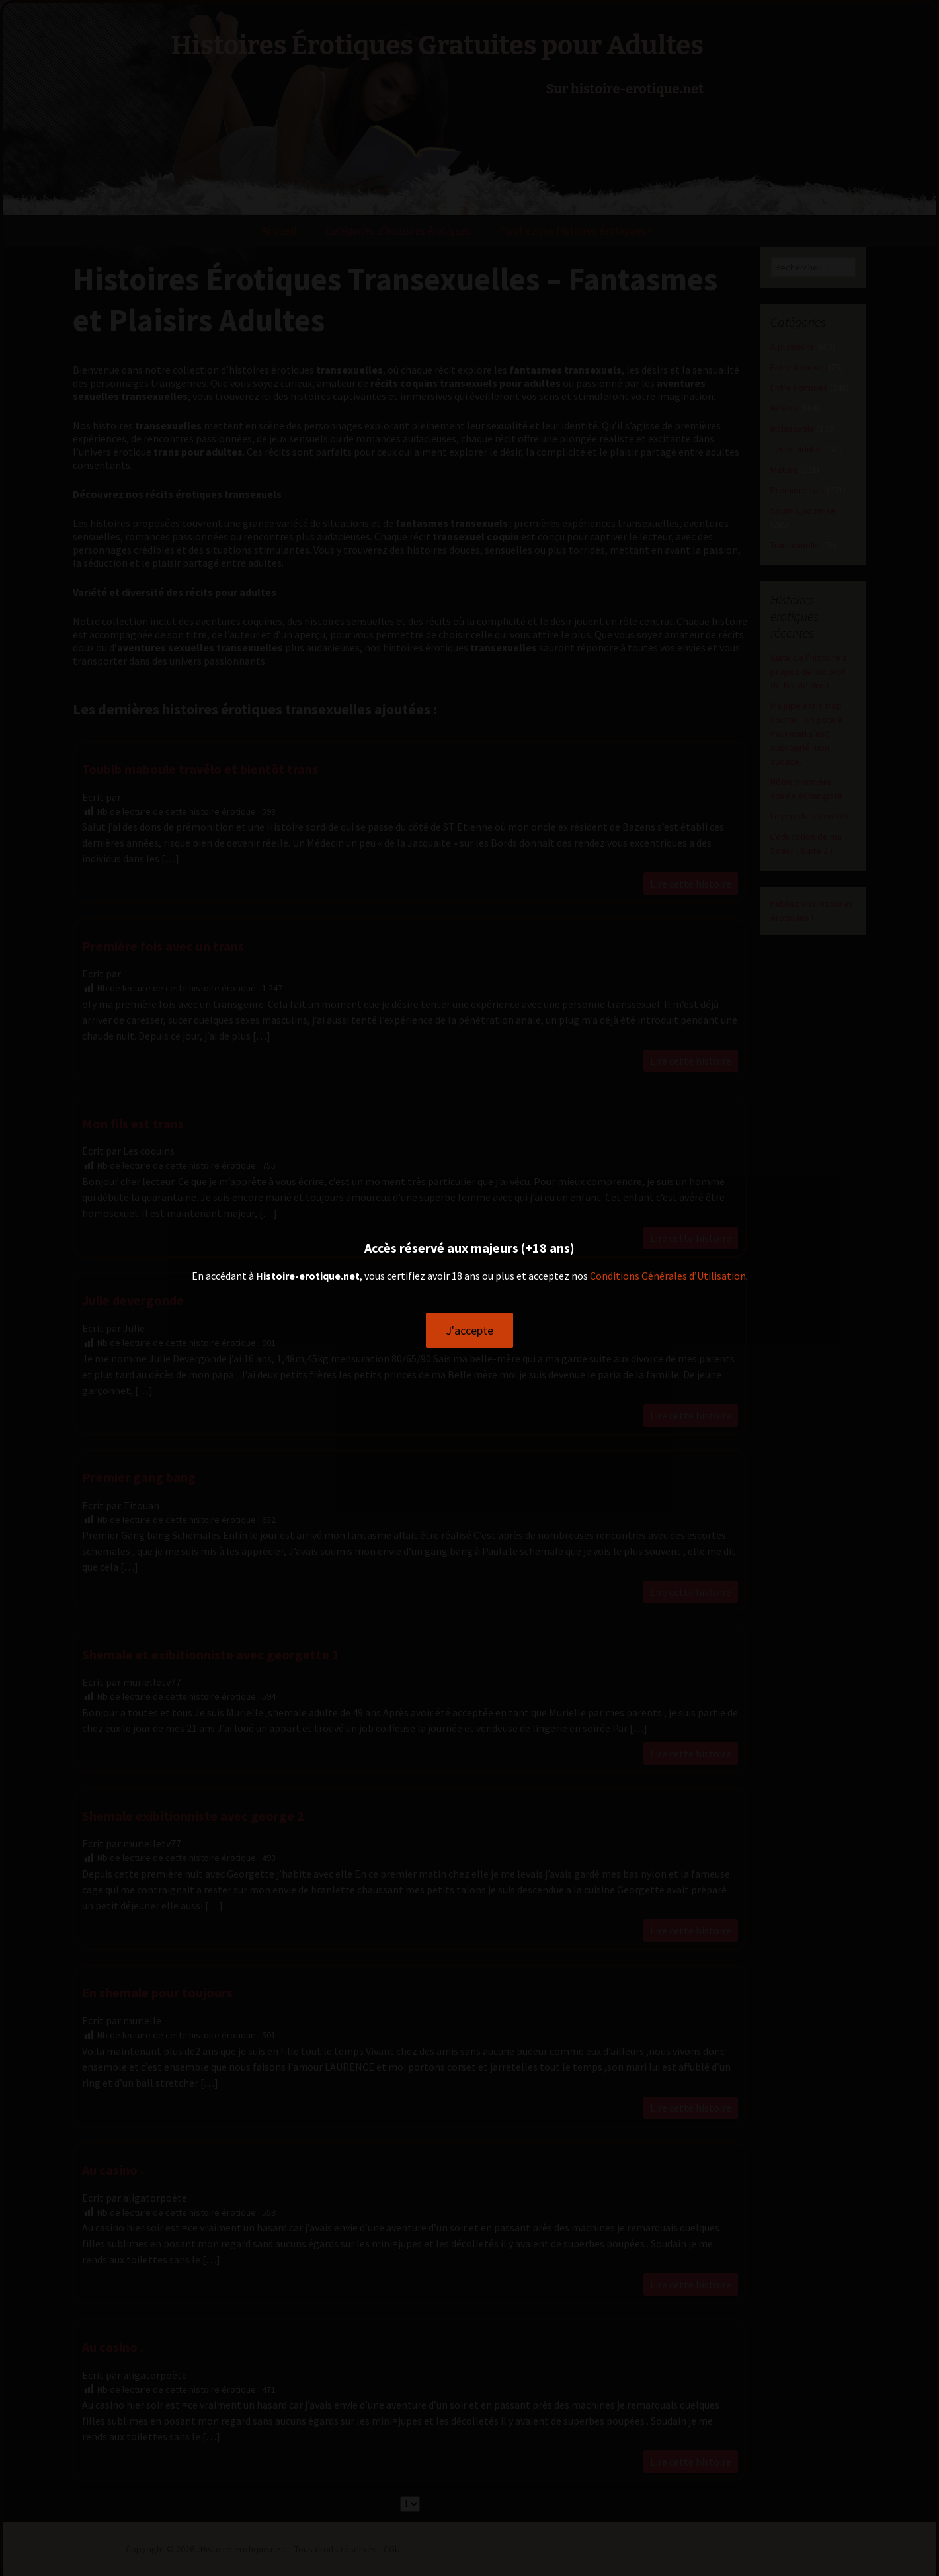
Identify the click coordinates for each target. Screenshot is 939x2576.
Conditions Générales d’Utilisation (668, 1275)
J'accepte (469, 1330)
